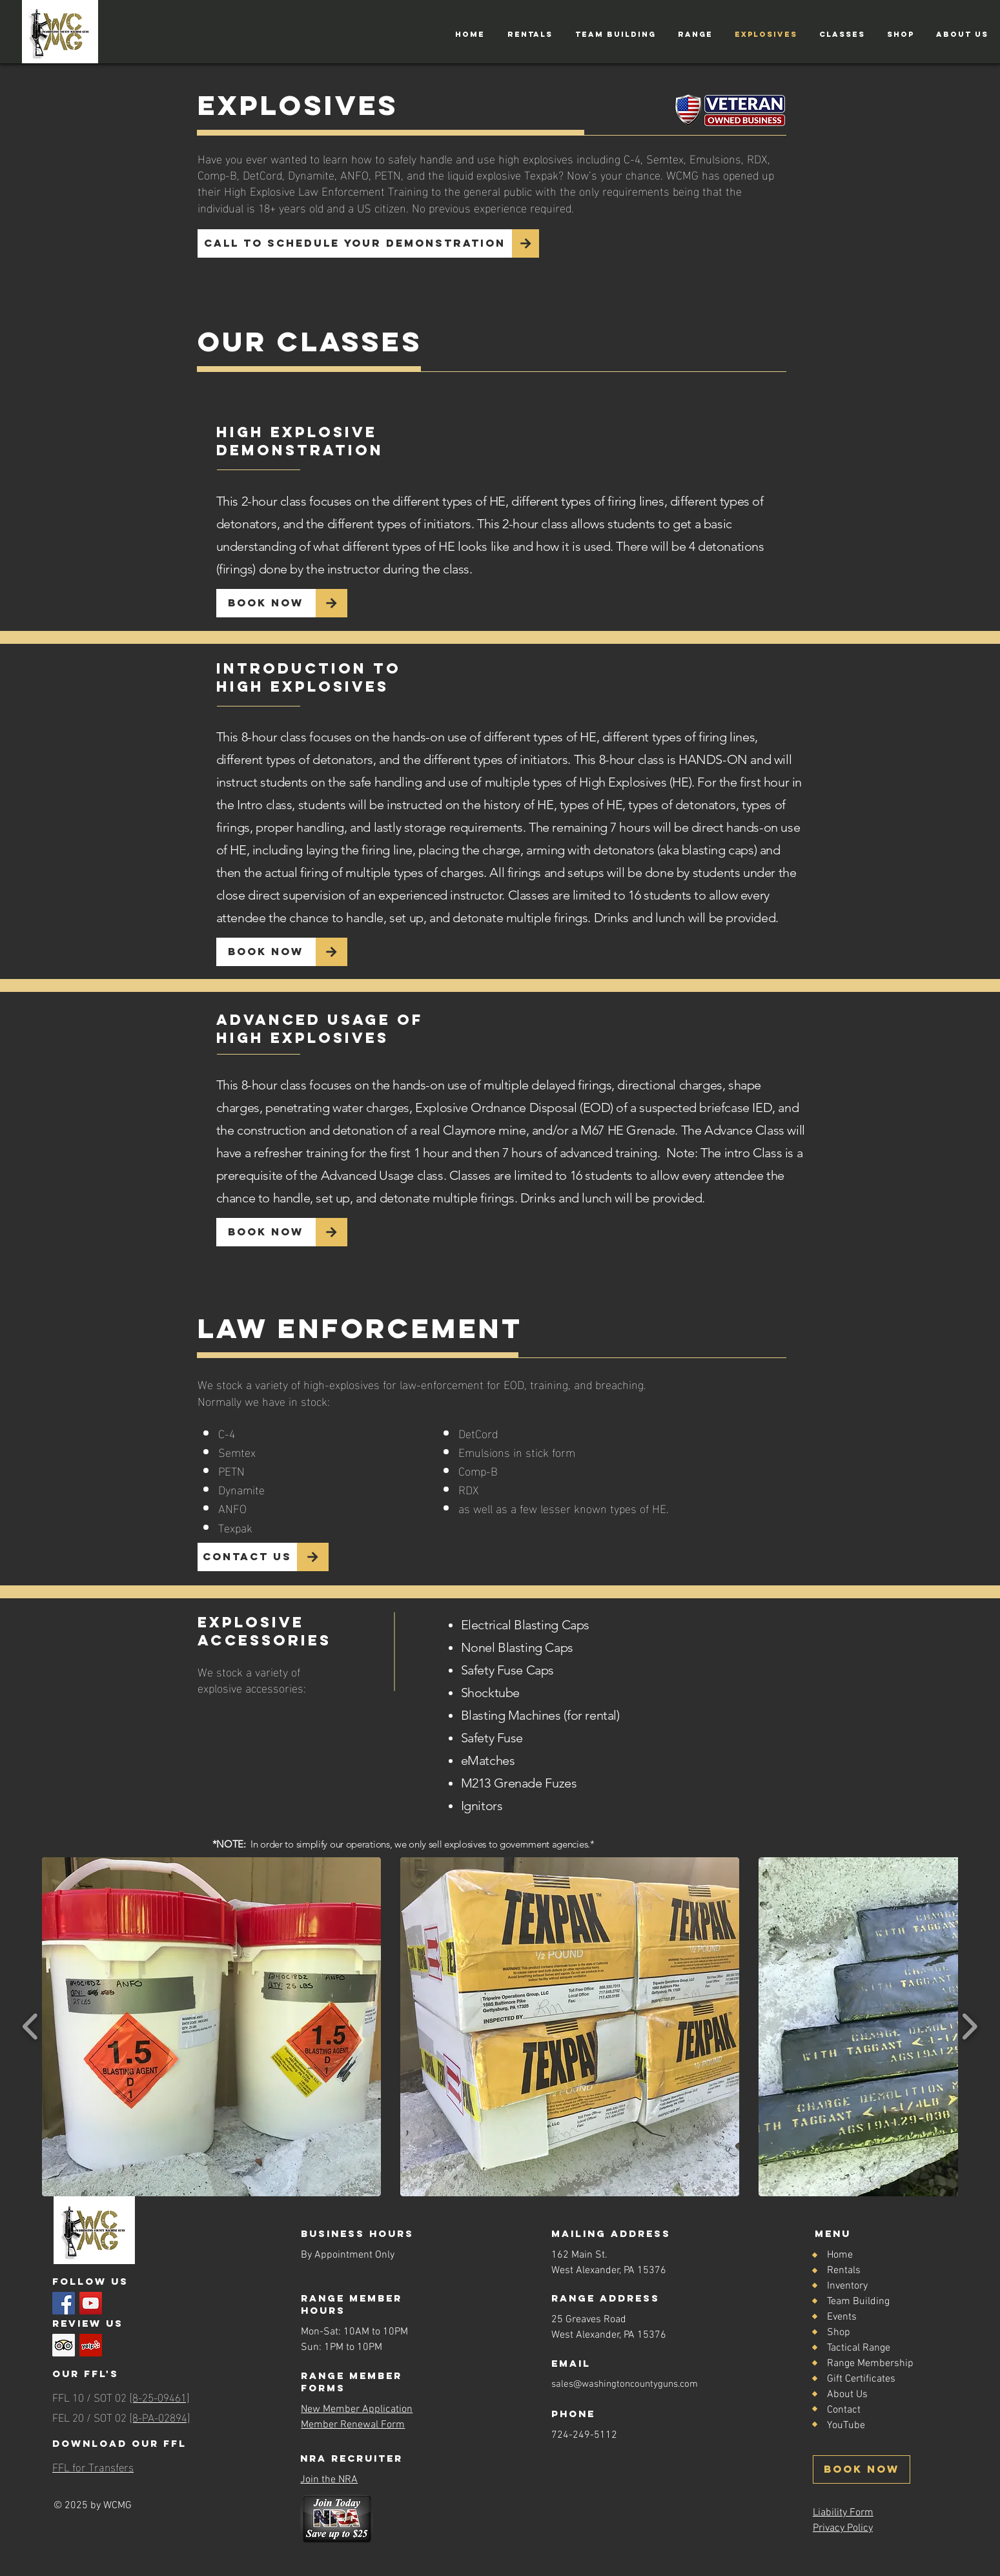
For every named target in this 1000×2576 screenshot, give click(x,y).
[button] (530, 34)
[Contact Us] (247, 1557)
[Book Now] (266, 603)
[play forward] (969, 2026)
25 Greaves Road (588, 2319)
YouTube (846, 2425)
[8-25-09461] (159, 2396)
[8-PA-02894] (159, 2416)
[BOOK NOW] (861, 2469)
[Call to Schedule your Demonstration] (355, 243)
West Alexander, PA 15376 (608, 2335)
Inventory (847, 2286)
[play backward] (30, 2026)
